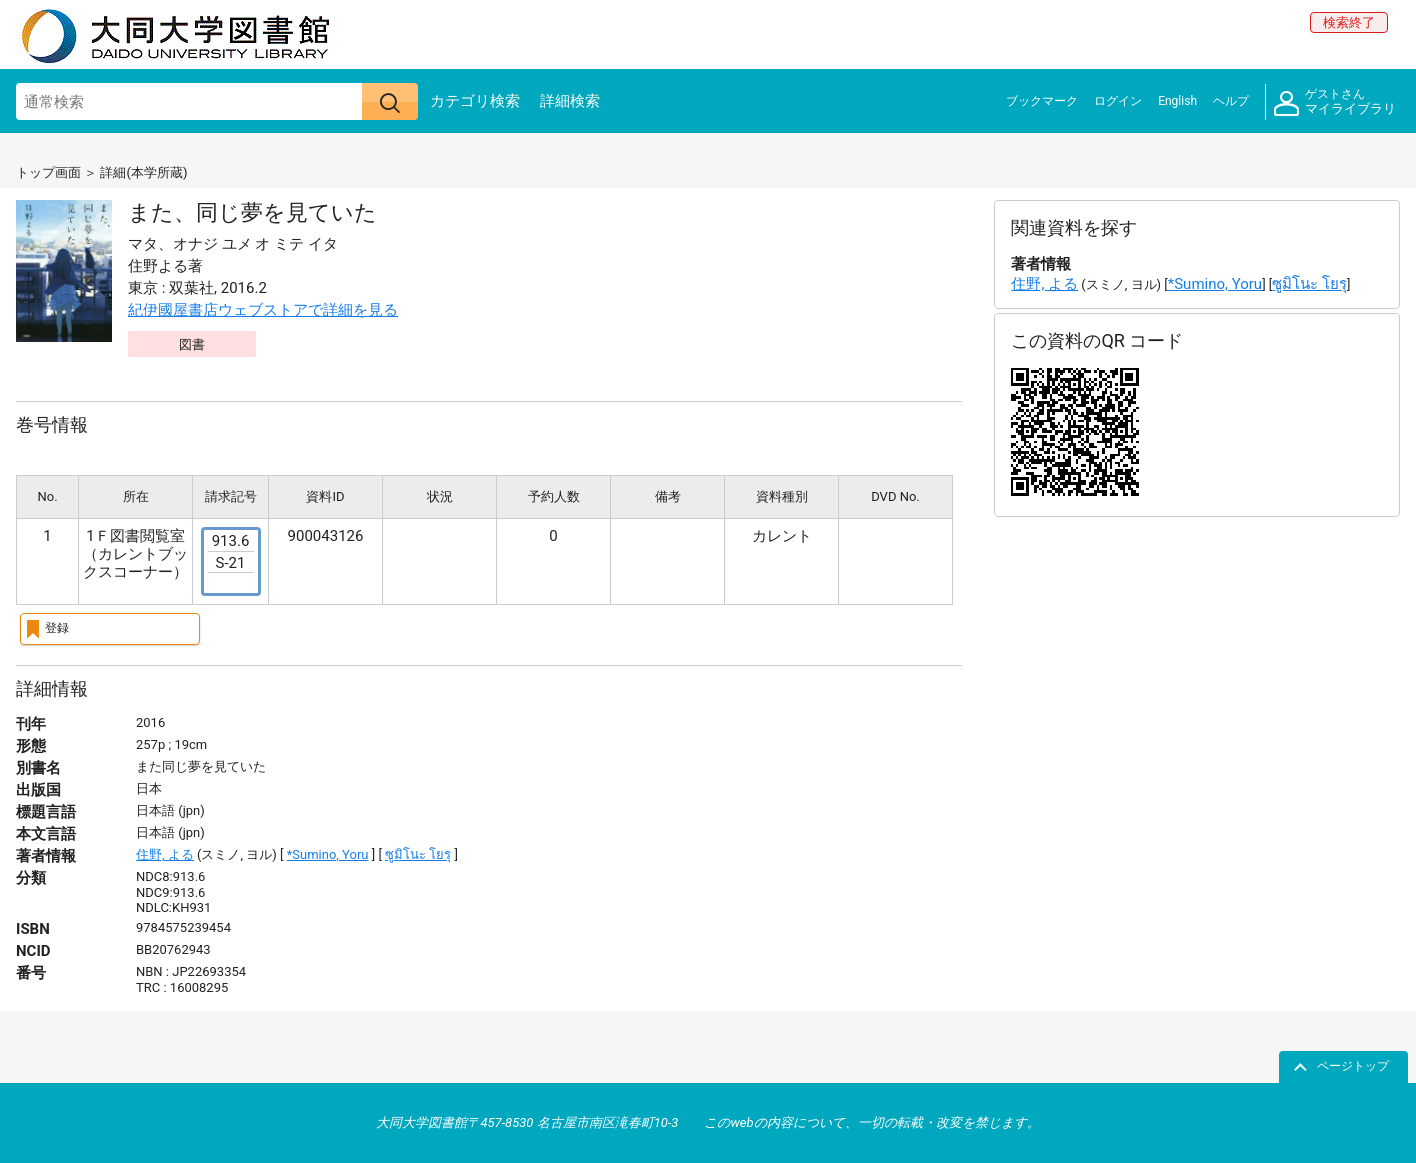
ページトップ (1353, 1066)
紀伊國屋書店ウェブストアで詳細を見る (263, 310)
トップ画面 (48, 172)
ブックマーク (1042, 101)
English (1177, 101)
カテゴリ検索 (475, 101)
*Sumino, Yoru (328, 854)
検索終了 (1349, 22)
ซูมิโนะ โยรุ (418, 854)
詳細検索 (570, 101)
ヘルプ (1231, 101)
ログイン (1118, 101)
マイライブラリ (1335, 102)
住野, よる (165, 854)
